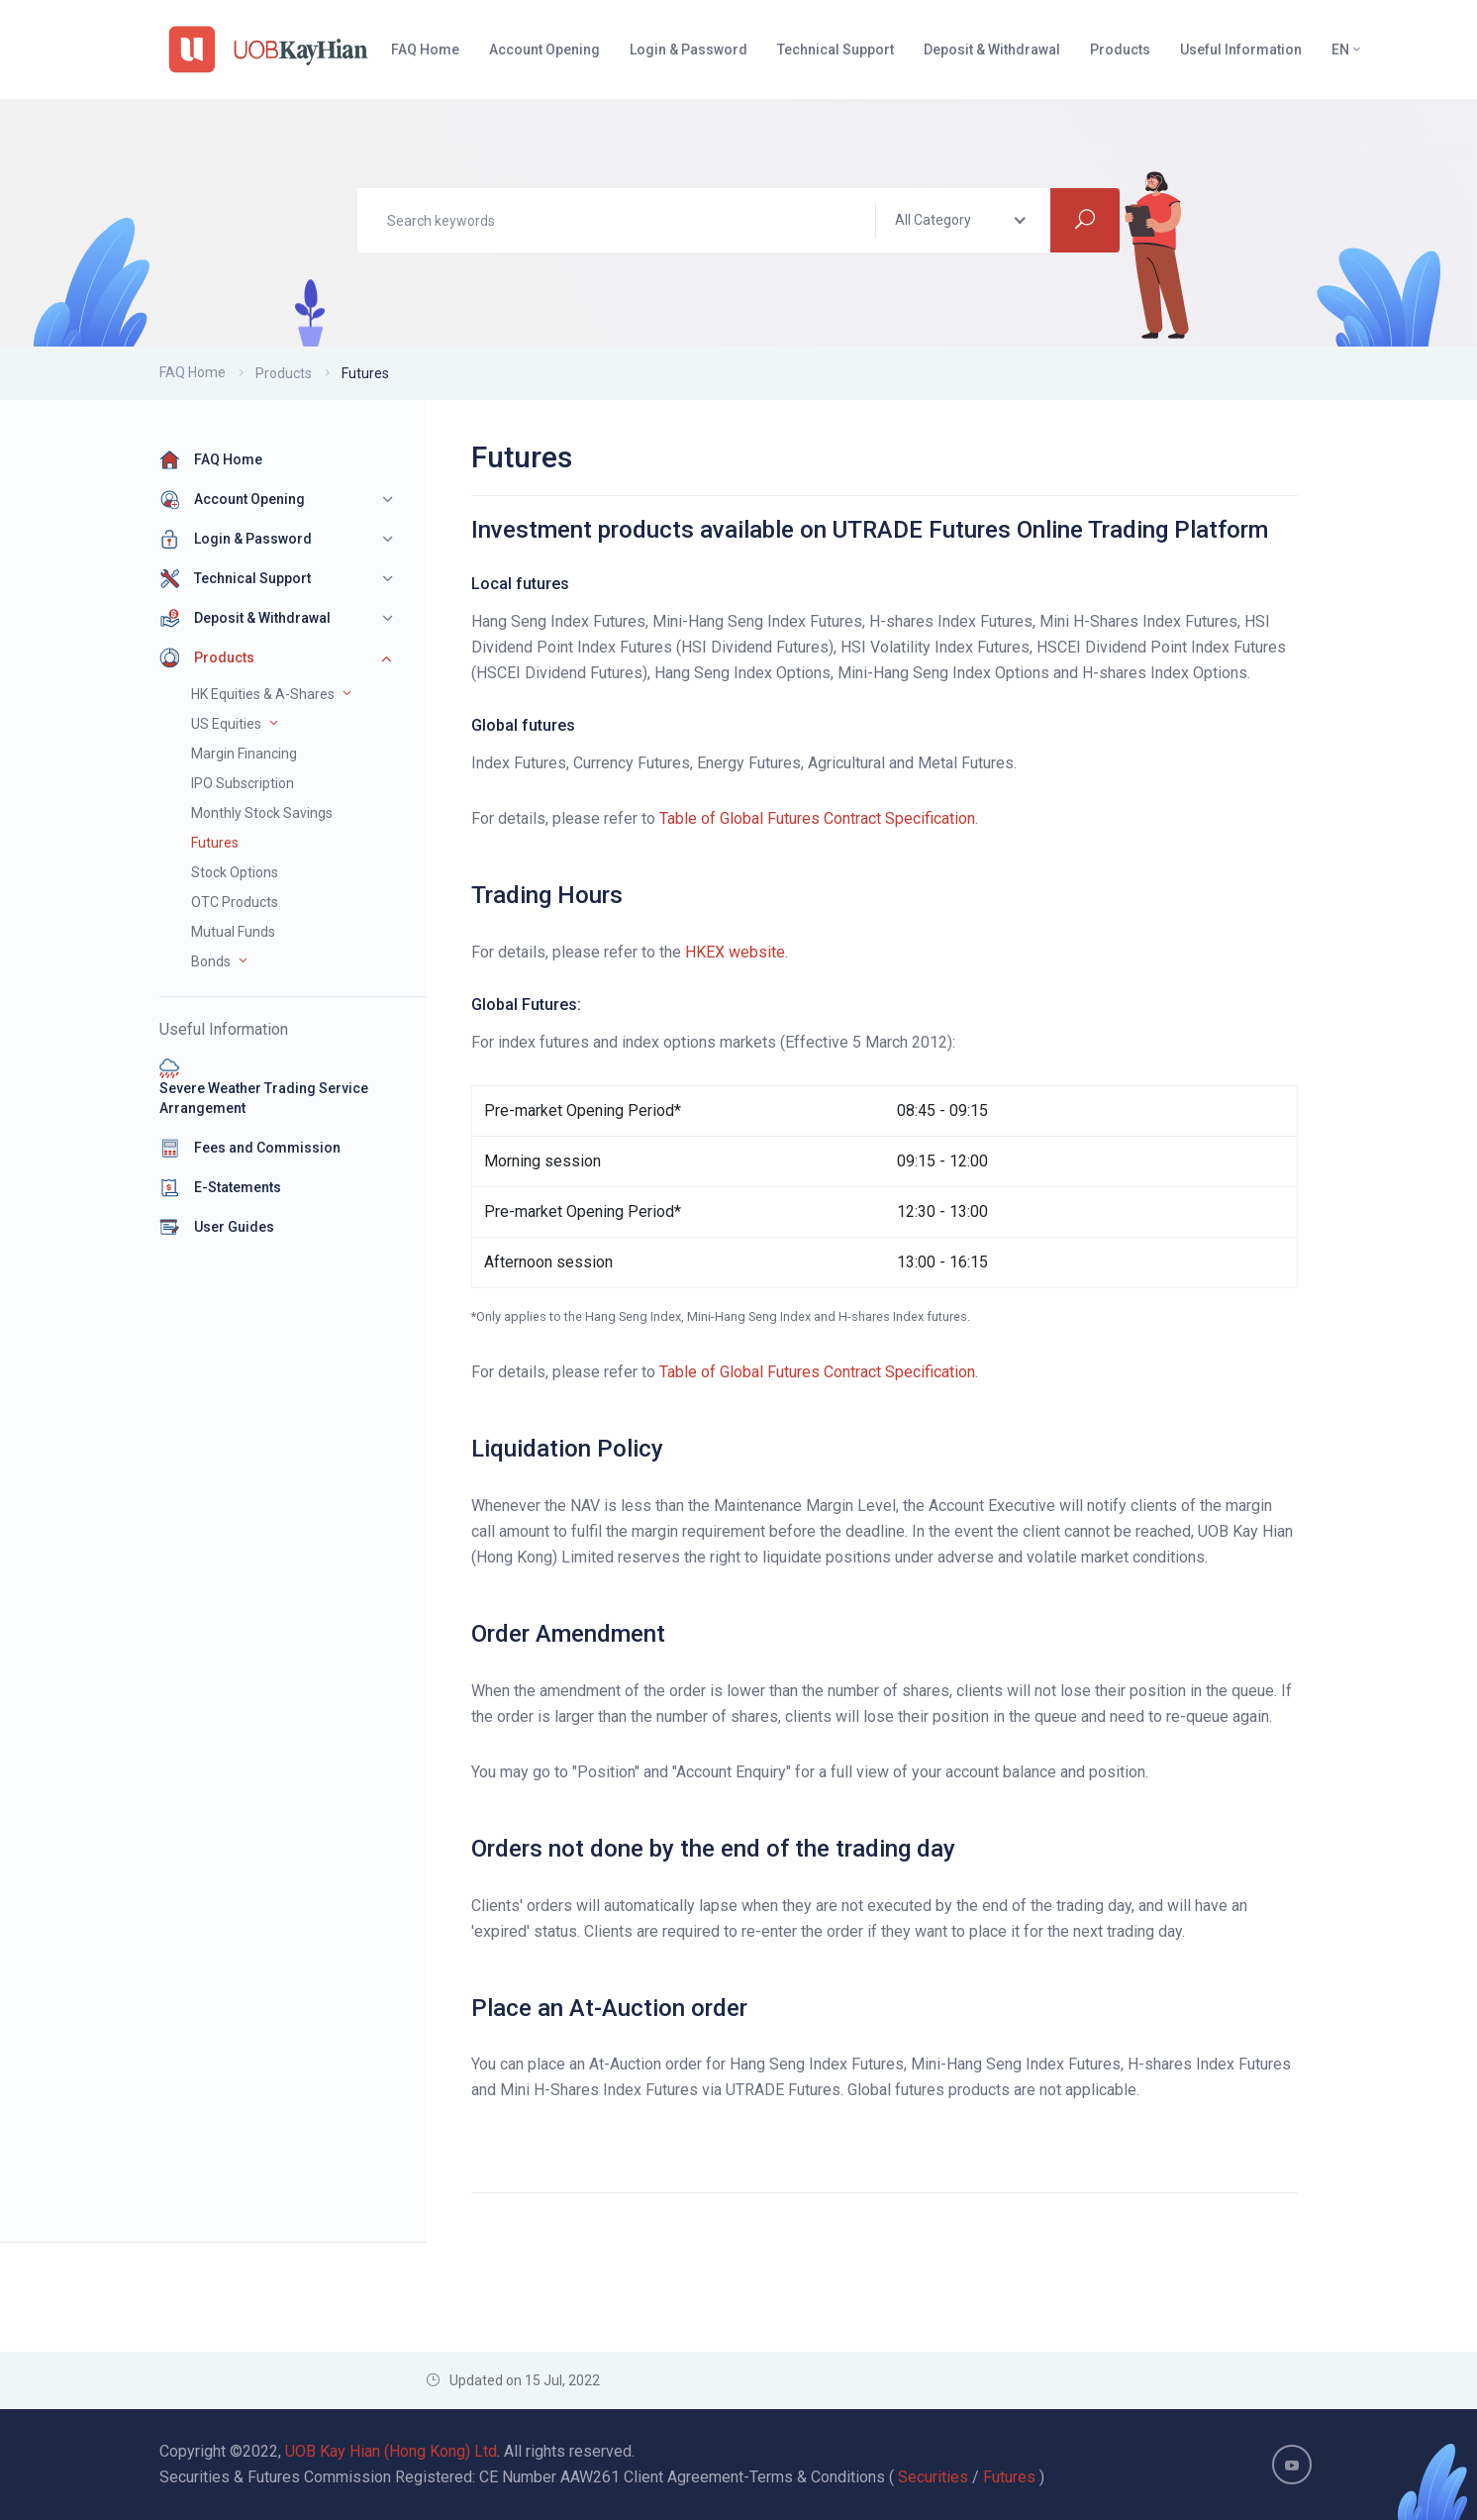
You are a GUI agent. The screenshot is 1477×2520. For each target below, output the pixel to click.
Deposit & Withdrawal (245, 618)
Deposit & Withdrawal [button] (992, 49)
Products (283, 373)
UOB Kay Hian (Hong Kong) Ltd (391, 2451)
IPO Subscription (242, 783)
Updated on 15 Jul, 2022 (513, 2380)
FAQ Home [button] (425, 49)
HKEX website (735, 952)
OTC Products (234, 902)
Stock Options (234, 872)
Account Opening (232, 499)
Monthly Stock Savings (262, 813)
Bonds (211, 961)
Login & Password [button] (688, 49)
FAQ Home (192, 372)
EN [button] (1347, 49)
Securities (933, 2477)
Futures (215, 843)
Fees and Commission (250, 1148)
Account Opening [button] (544, 49)
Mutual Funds (233, 932)
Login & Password (235, 539)
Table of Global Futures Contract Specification (817, 818)
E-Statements (220, 1187)
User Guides (216, 1227)
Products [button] (1120, 49)
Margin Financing (244, 753)
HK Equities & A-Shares (263, 694)
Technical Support (235, 578)
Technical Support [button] (835, 49)
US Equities (226, 724)
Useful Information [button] (1241, 49)
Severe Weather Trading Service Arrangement (263, 1087)
